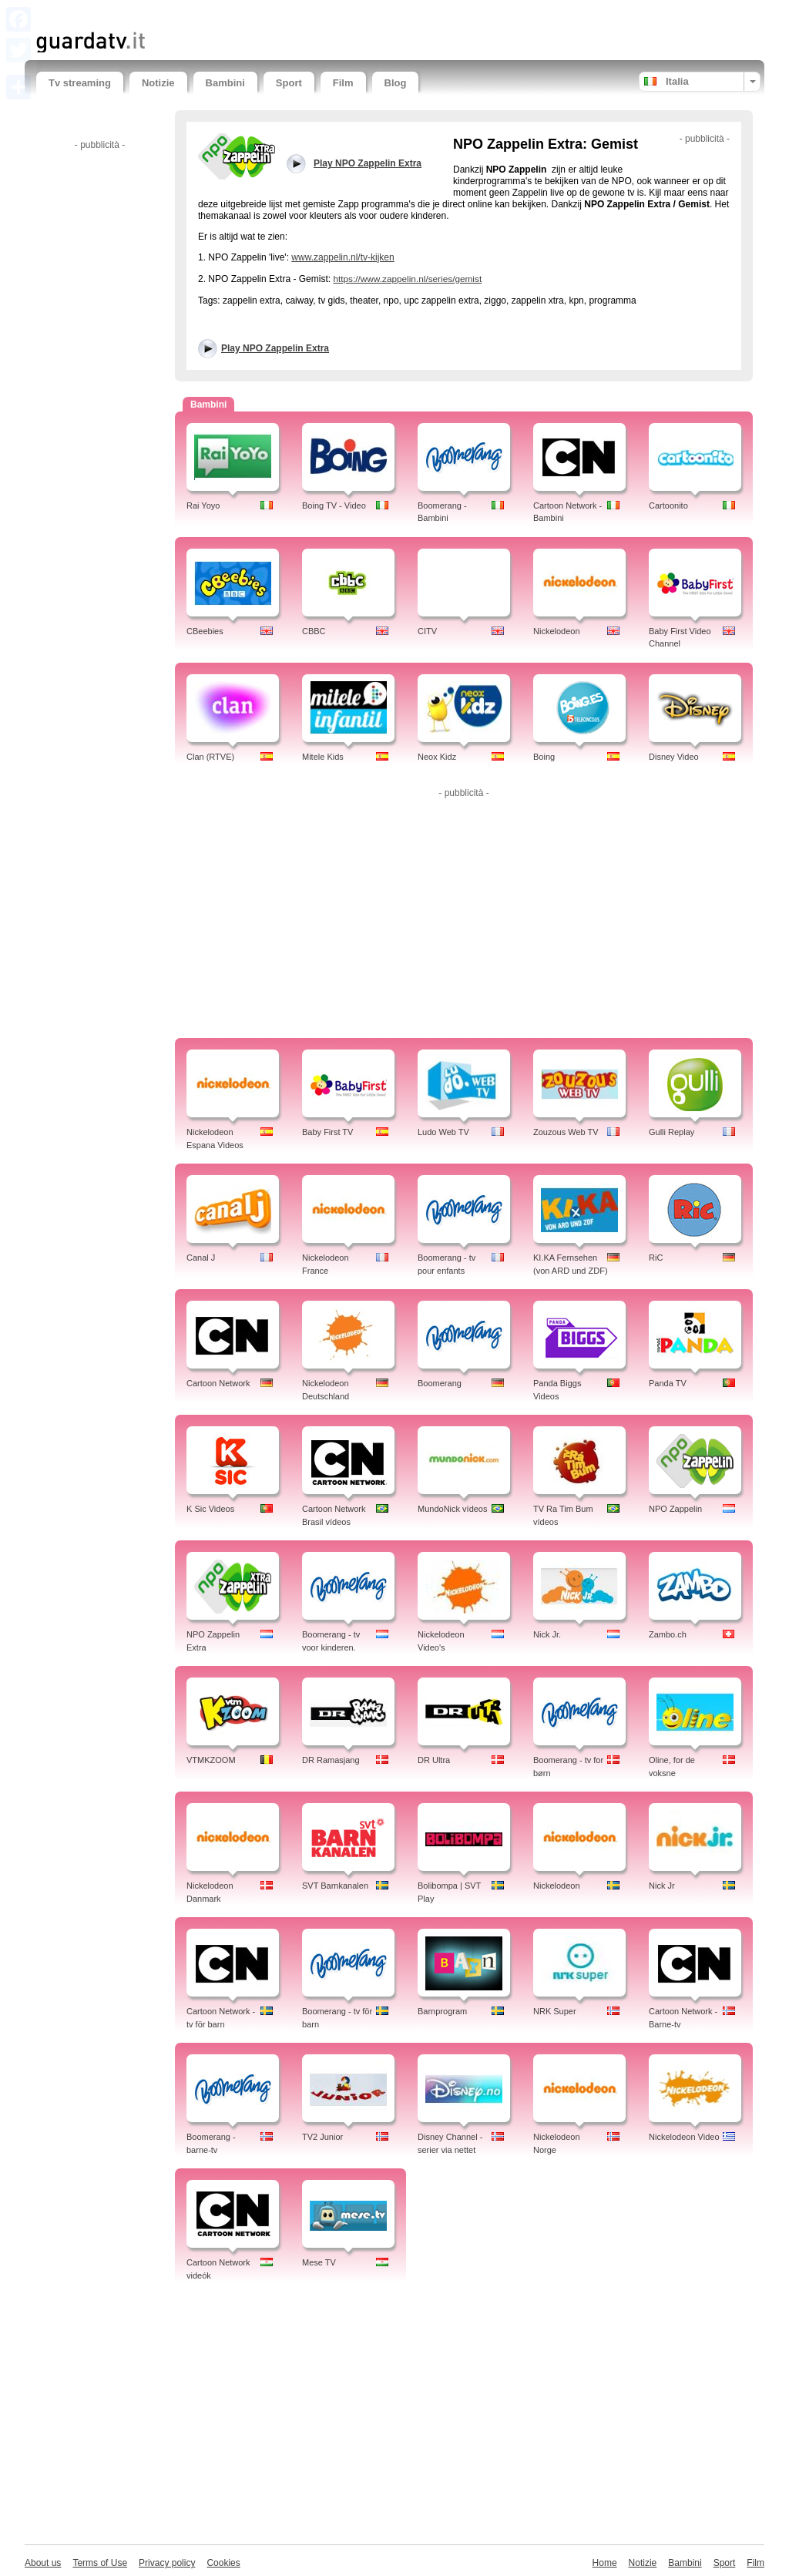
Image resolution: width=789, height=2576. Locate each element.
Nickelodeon (556, 631)
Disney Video (674, 756)
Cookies (223, 2563)
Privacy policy (167, 2563)
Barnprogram (442, 2011)
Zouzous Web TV (566, 1132)
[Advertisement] (216, 13)
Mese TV (319, 2262)
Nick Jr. (547, 1634)
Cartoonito (668, 505)
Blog (395, 83)
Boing (544, 756)
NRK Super (554, 2011)
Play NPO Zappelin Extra (275, 348)
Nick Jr (662, 1885)
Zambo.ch (668, 1634)
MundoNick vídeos (453, 1508)
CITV (427, 631)
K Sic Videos (210, 1508)
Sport (289, 83)
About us (43, 2563)
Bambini (225, 83)
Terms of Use (99, 2563)
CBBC (314, 631)
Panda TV (668, 1383)
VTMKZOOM (211, 1760)
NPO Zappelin (675, 1508)
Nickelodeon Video (684, 2136)
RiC (656, 1257)
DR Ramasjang (331, 1760)
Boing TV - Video (334, 505)
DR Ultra (434, 1760)
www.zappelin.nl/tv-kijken (342, 257)
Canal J (200, 1257)
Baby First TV (327, 1132)
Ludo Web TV (443, 1132)
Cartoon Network (218, 1383)
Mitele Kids (323, 756)
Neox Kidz (437, 756)
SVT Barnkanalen (335, 1885)
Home (605, 2563)
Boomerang (440, 1383)
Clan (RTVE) (210, 756)
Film (343, 83)
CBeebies (204, 631)
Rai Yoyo (203, 505)
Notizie (158, 83)
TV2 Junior (322, 2136)
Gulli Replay (671, 1132)
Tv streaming (80, 83)
